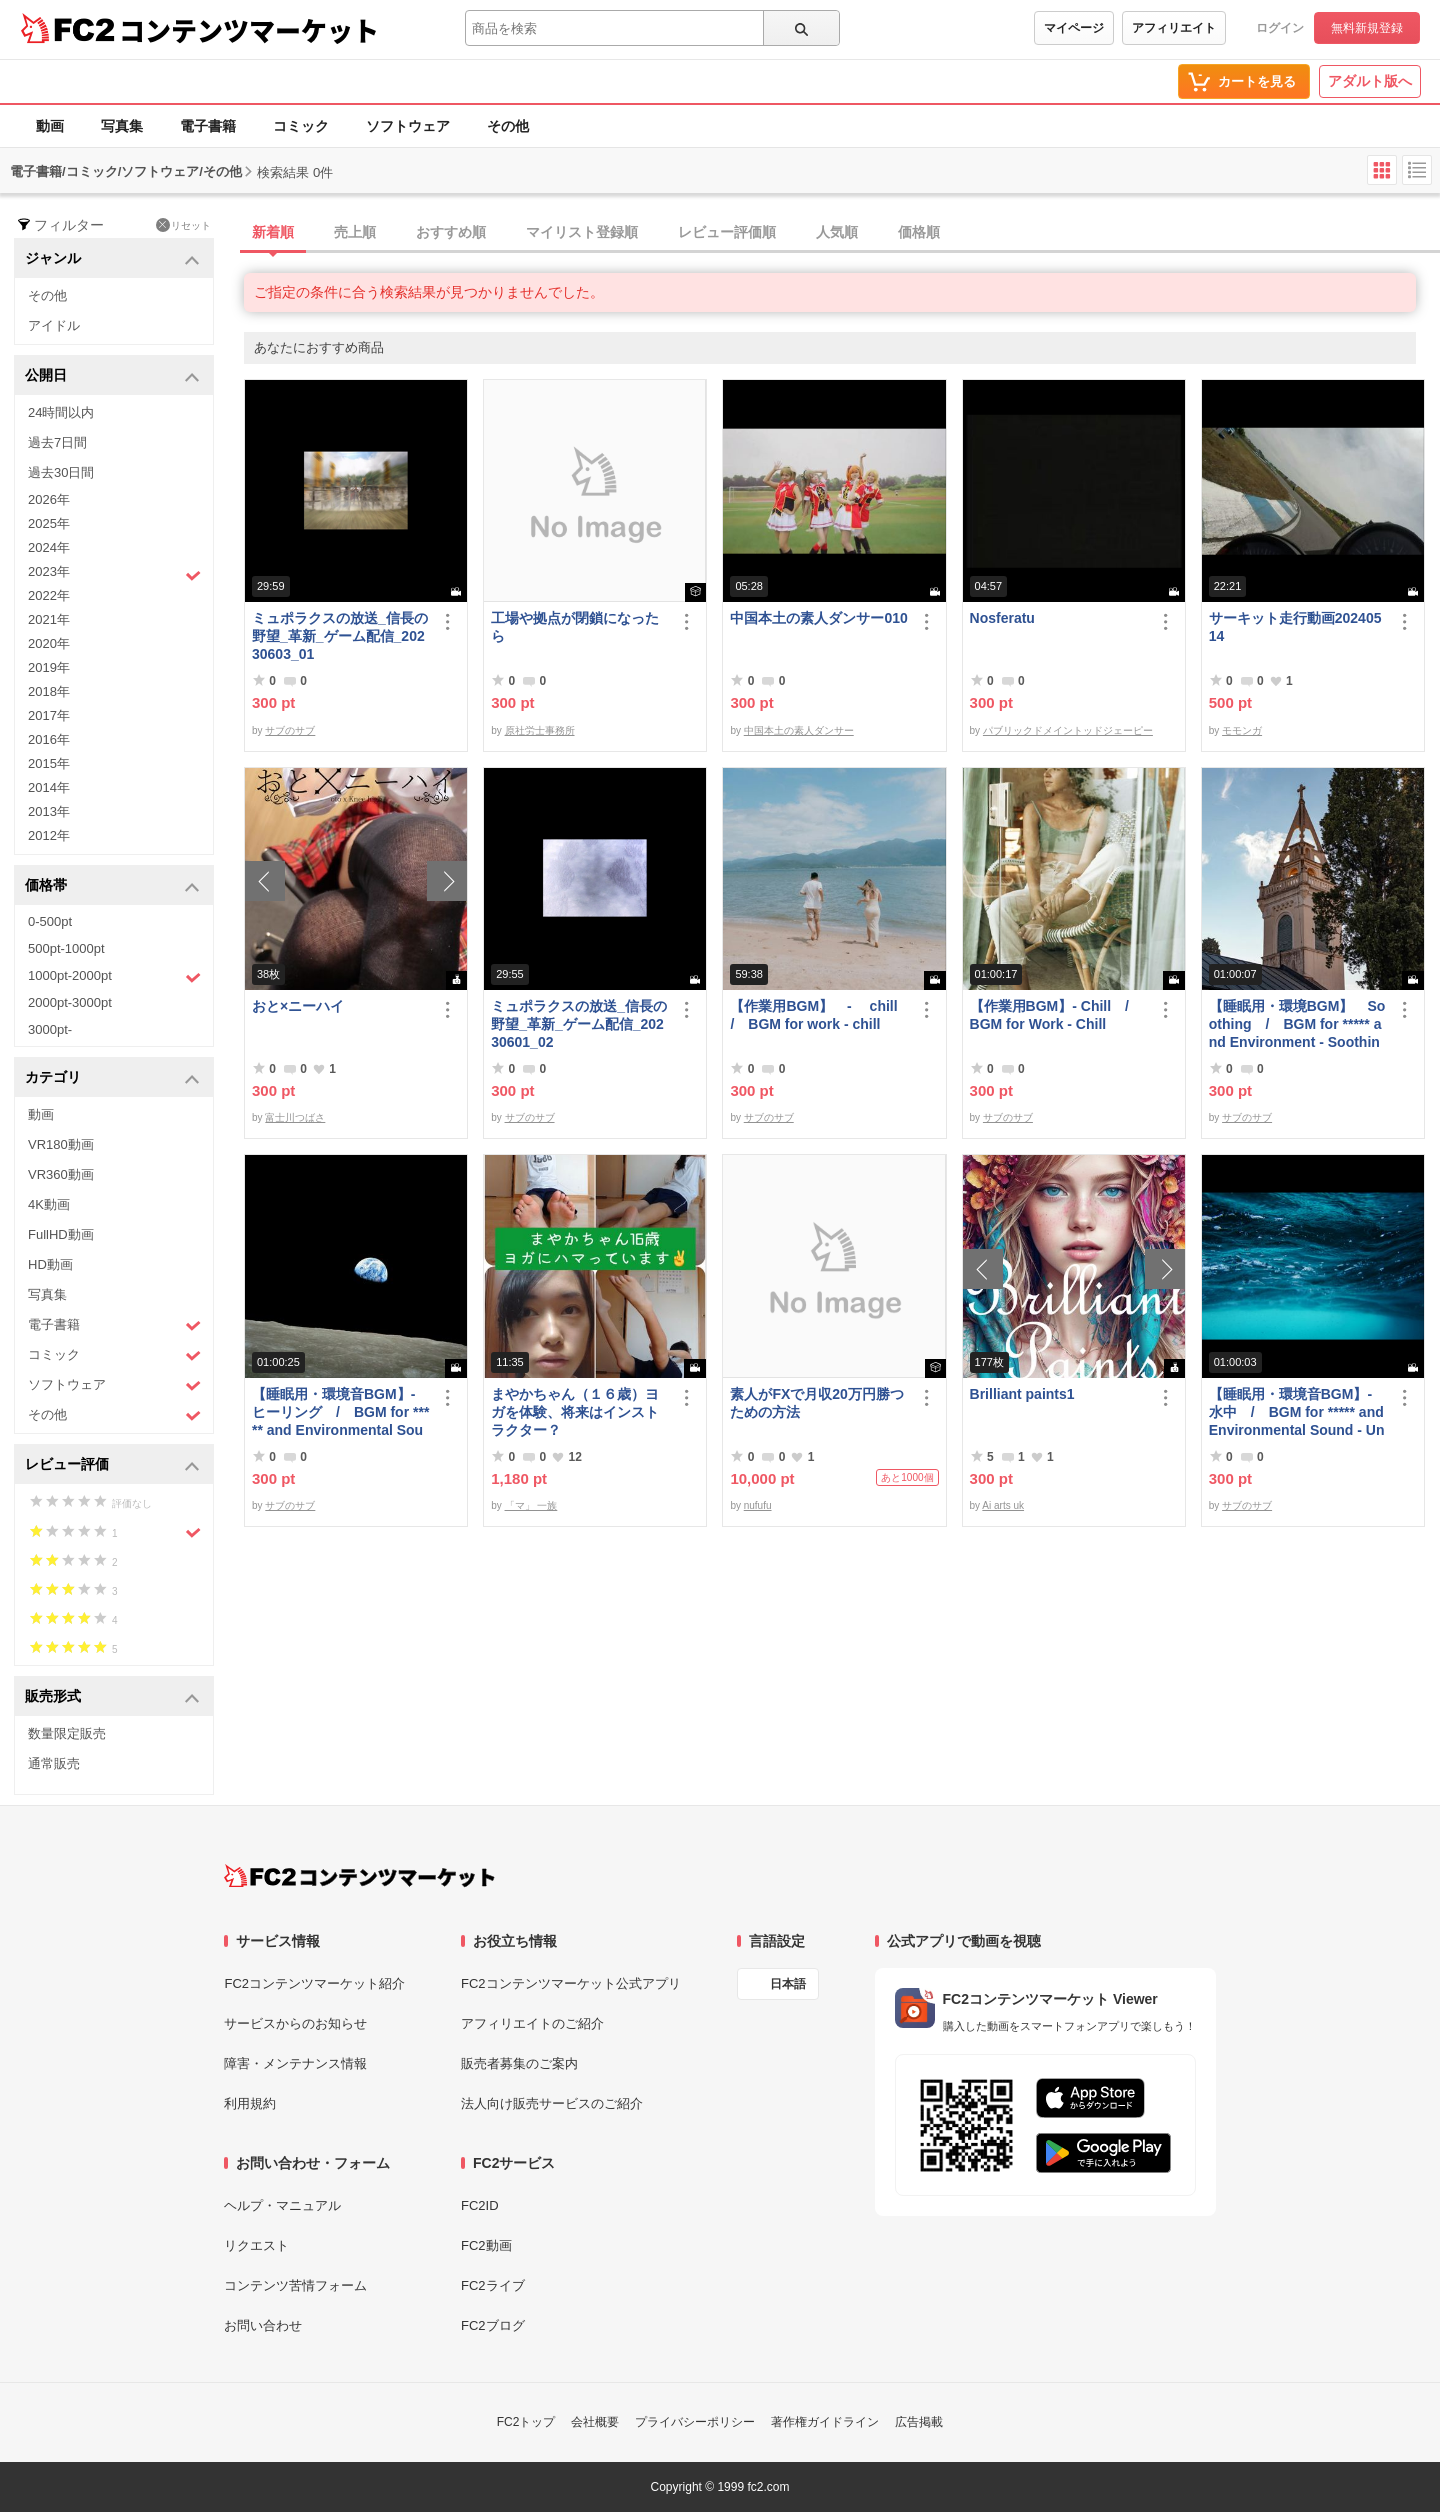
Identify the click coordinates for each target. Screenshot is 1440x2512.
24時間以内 (61, 412)
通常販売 (54, 1763)
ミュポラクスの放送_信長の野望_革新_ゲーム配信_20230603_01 (340, 636)
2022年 (49, 595)
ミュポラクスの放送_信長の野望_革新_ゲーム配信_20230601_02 (579, 1024)
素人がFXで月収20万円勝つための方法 (816, 1403)
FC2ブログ (493, 2325)
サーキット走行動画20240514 (1295, 627)
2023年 (114, 574)
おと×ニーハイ (298, 1006)
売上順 (355, 232)
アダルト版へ (1370, 81)
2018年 (49, 691)
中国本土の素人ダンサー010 (818, 618)
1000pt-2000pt (114, 977)
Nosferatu (1002, 618)
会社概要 (595, 2422)
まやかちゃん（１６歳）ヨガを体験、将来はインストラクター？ (575, 1412)
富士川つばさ (295, 1117)
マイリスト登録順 (582, 232)
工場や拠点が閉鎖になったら (575, 627)
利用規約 (250, 2103)
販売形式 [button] (112, 1697)
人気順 (837, 232)
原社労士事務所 (540, 730)
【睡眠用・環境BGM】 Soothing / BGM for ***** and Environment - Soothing (1297, 1024)
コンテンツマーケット (249, 30)
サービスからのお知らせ (295, 2023)
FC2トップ (526, 2422)
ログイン (1280, 28)
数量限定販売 (67, 1733)
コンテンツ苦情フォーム (295, 2285)
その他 (508, 126)
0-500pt (50, 921)
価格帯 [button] (112, 886)
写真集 (122, 126)
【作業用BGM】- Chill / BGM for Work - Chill (1056, 1015)
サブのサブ (290, 730)
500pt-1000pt (66, 948)
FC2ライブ (493, 2285)
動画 (50, 126)
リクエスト (256, 2245)
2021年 (49, 619)
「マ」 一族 (531, 1505)
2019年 (49, 667)
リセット (183, 225)
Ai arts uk (1003, 1505)
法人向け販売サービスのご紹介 (552, 2103)
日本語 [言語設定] (788, 1984)
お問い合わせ (263, 2325)
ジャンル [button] (112, 259)
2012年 (49, 835)
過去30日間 (61, 472)
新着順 (273, 232)
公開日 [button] (112, 376)
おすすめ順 (451, 232)
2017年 (49, 715)
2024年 (49, 547)
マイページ (1074, 28)
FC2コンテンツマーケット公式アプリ (571, 1983)
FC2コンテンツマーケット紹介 (314, 1983)
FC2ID (480, 2205)
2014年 (49, 787)
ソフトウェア (408, 126)
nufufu (758, 1505)
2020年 (49, 643)
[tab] (842, 233)
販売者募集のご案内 (519, 2063)
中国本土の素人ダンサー (799, 730)
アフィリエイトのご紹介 (532, 2023)
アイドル (54, 325)
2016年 (49, 739)
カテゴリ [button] (112, 1078)
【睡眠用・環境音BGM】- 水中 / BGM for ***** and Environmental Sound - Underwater (1297, 1412)
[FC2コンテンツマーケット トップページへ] (359, 1876)
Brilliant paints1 (1022, 1394)
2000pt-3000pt (70, 1002)
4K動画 (49, 1204)
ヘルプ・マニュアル (282, 2205)
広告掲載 (919, 2422)
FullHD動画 (61, 1234)
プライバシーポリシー (695, 2422)
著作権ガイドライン (825, 2422)
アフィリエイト (1174, 28)
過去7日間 (57, 442)
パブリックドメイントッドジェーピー (1068, 730)
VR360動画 (61, 1174)
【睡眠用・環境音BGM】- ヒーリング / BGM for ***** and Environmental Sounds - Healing (340, 1412)
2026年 (49, 499)
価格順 (919, 232)
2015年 (49, 763)
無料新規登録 (1367, 28)
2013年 (49, 811)
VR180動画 (61, 1144)
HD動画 (50, 1264)
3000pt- (50, 1029)
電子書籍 (208, 126)
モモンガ (1242, 730)
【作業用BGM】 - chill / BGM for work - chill (819, 1015)
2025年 (49, 523)
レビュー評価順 (727, 232)
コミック (301, 126)
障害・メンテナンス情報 (295, 2063)
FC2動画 (486, 2245)
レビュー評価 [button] (112, 1465)
